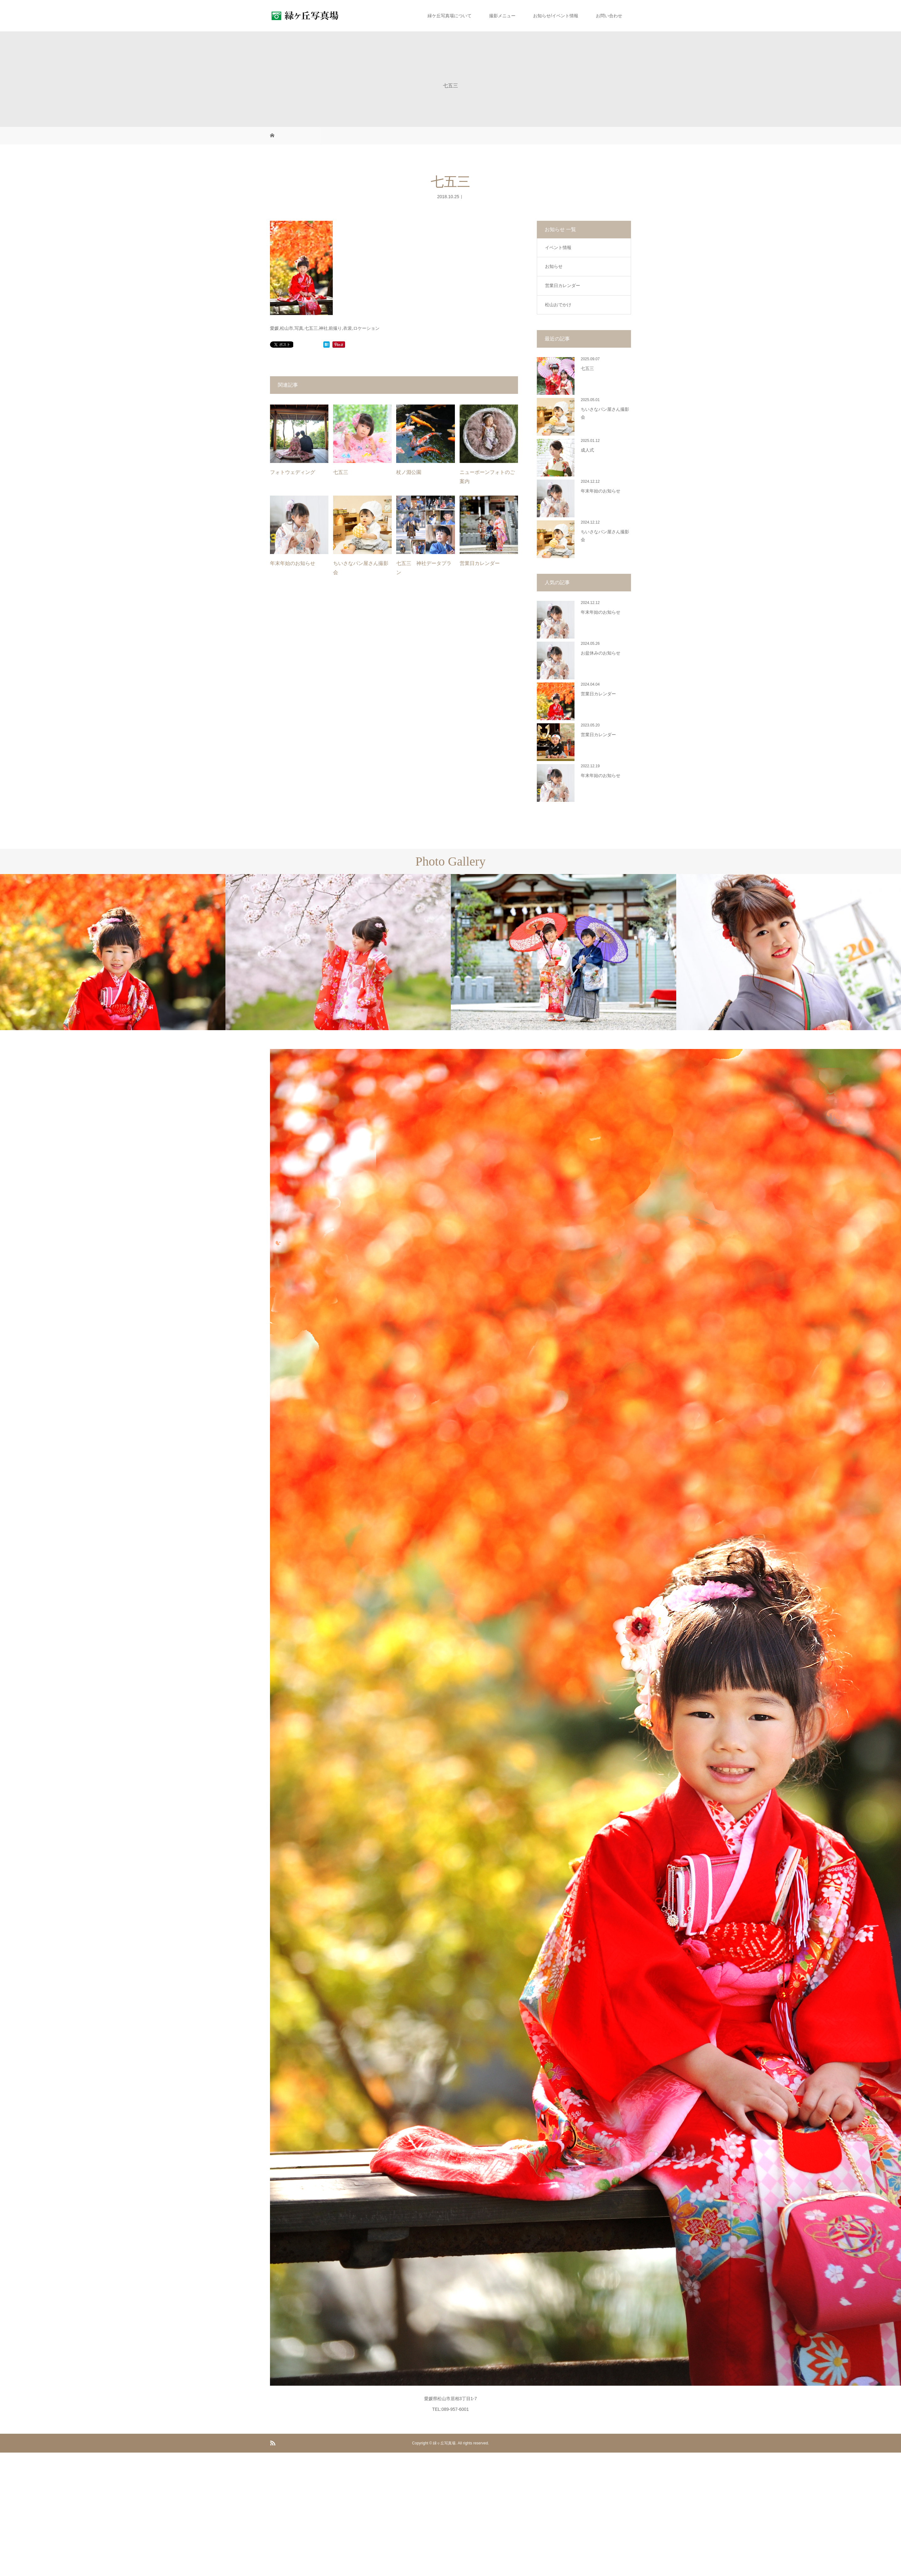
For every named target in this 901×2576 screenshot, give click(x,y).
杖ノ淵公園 (408, 472)
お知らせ (554, 266)
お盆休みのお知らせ (600, 653)
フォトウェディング (292, 472)
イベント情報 (558, 247)
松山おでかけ (558, 304)
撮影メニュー (502, 15)
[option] (112, 952)
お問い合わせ (609, 15)
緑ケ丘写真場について (450, 15)
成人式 (587, 450)
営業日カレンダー (480, 563)
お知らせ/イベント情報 (555, 15)
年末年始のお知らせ (292, 563)
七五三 (340, 472)
